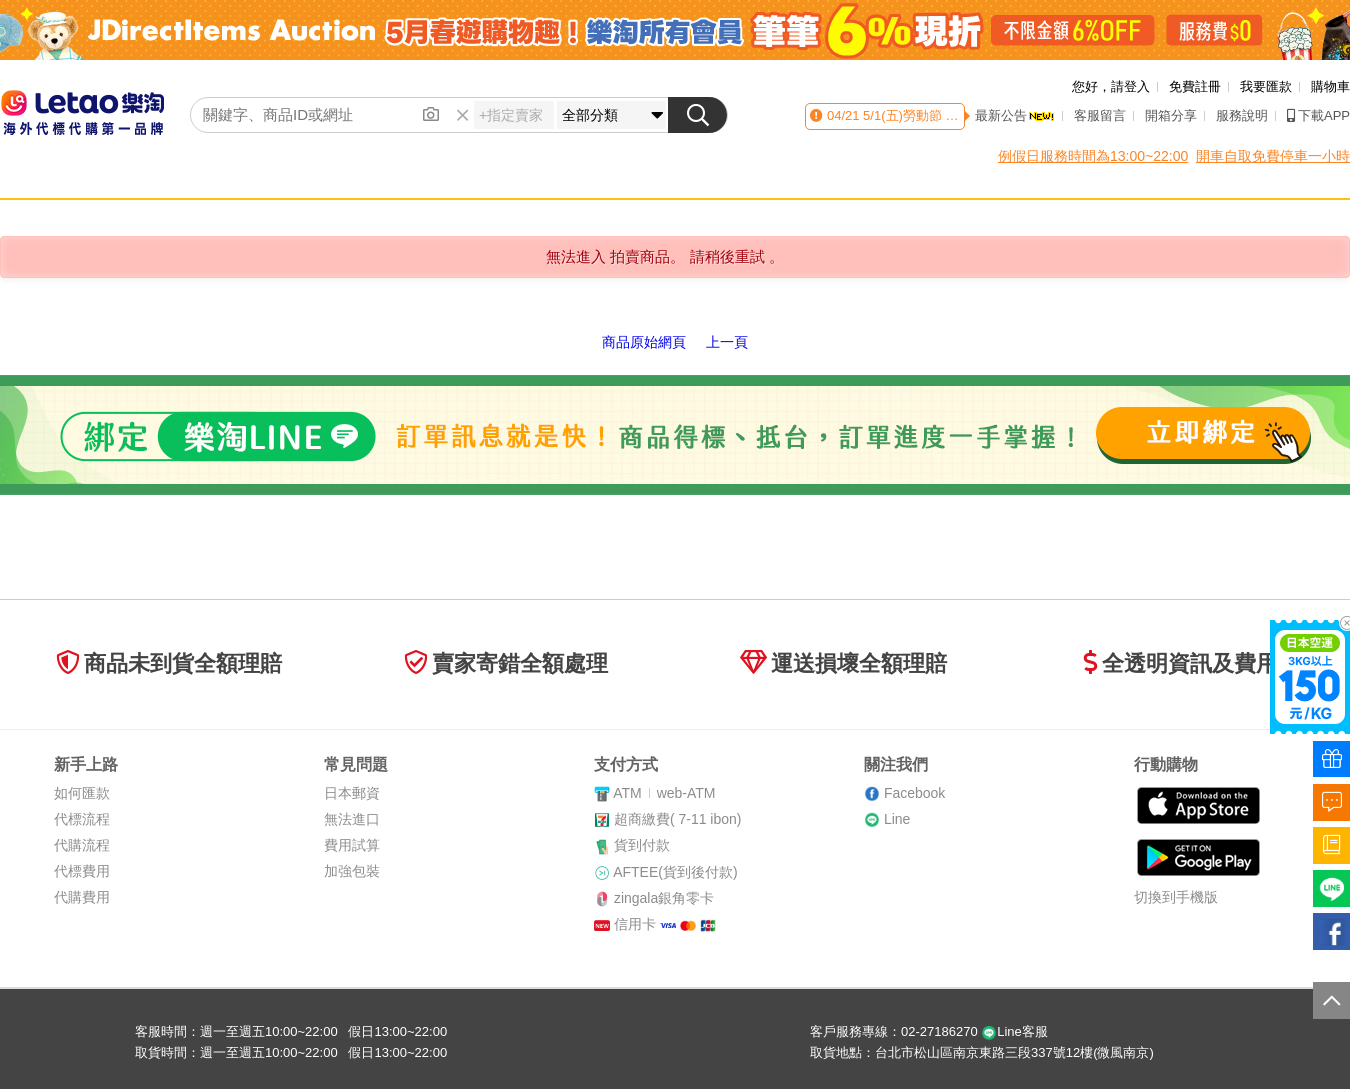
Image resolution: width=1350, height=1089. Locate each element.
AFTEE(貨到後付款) (675, 872)
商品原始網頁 (644, 342)
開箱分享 (1171, 115)
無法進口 (352, 819)
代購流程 (82, 845)
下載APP (1318, 115)
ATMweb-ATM (664, 793)
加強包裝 (352, 871)
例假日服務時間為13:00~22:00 (1093, 156)
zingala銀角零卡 (664, 898)
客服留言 (1100, 115)
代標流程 (82, 819)
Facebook (914, 793)
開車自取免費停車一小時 (1273, 156)
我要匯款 (1266, 86)
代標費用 (82, 871)
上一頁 (727, 342)
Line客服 (1014, 1031)
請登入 (1130, 86)
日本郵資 (352, 793)
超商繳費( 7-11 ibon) (678, 819)
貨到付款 (642, 845)
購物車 (1330, 86)
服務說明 (1242, 115)
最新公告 (1015, 115)
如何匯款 (82, 793)
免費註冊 (1195, 86)
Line (897, 819)
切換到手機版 (1176, 897)
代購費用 (82, 897)
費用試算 (352, 845)
